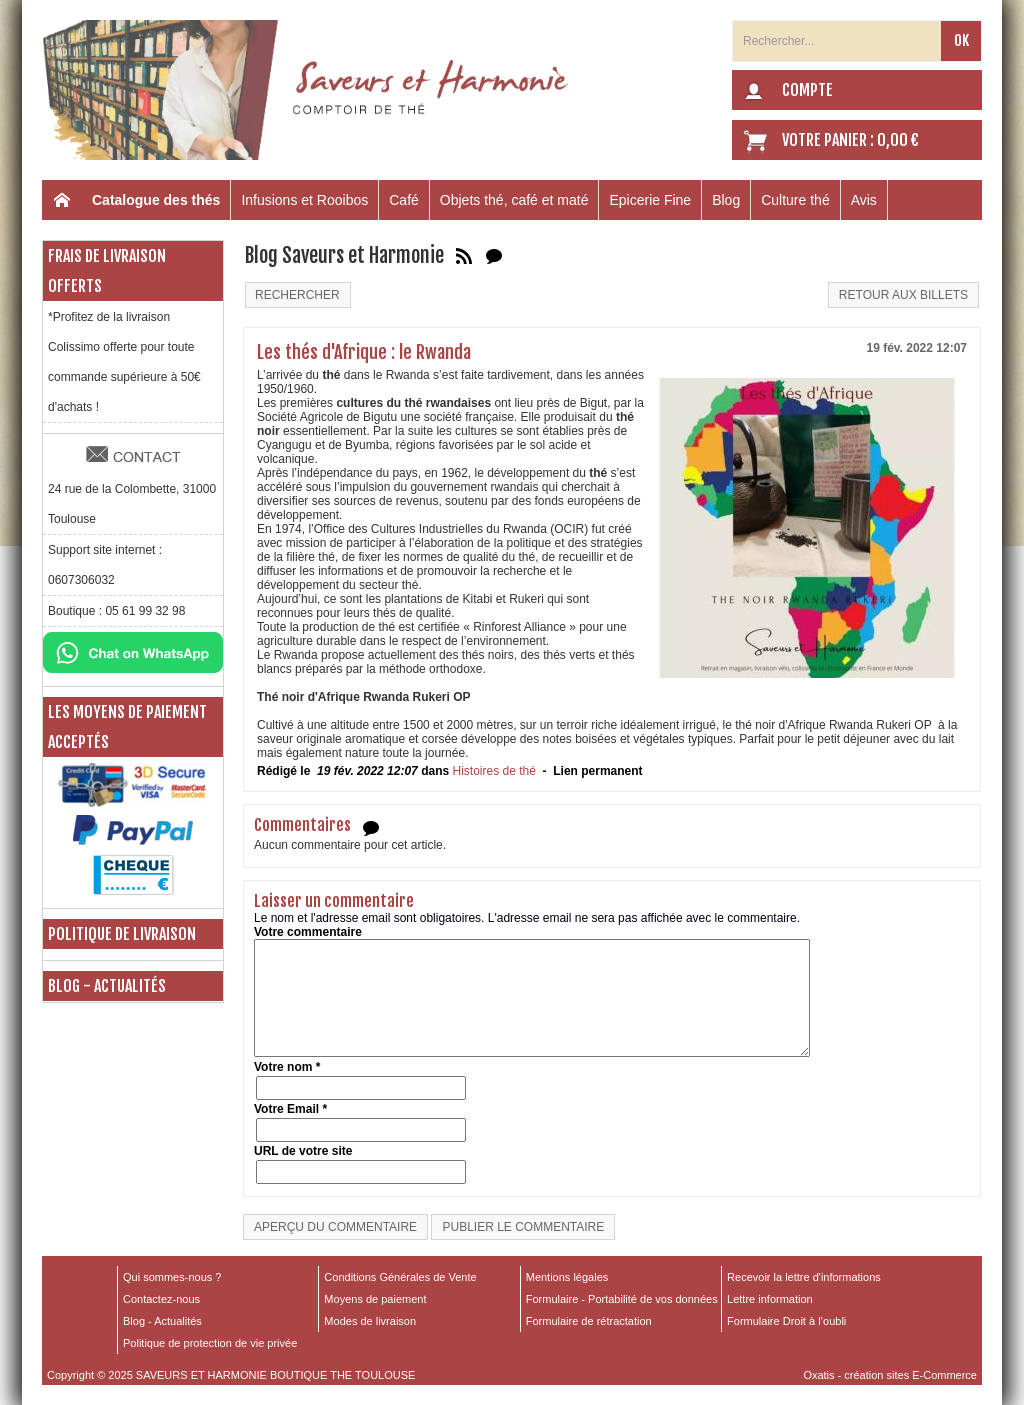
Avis (864, 200)
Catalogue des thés (156, 200)
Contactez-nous (161, 1299)
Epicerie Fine (650, 200)
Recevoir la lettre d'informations (804, 1277)
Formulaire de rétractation (589, 1321)
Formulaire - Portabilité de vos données (622, 1299)
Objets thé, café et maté (514, 200)
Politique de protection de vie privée (210, 1343)
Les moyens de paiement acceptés (127, 727)
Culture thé (795, 200)
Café (404, 200)
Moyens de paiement (375, 1299)
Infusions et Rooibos (304, 200)
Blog (726, 200)
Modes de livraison (370, 1321)
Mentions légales (567, 1277)
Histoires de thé (493, 771)
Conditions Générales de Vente (400, 1277)
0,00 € (898, 140)
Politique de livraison (122, 934)
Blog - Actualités (107, 986)
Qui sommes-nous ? (172, 1277)
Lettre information (770, 1299)
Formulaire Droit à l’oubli (786, 1321)
